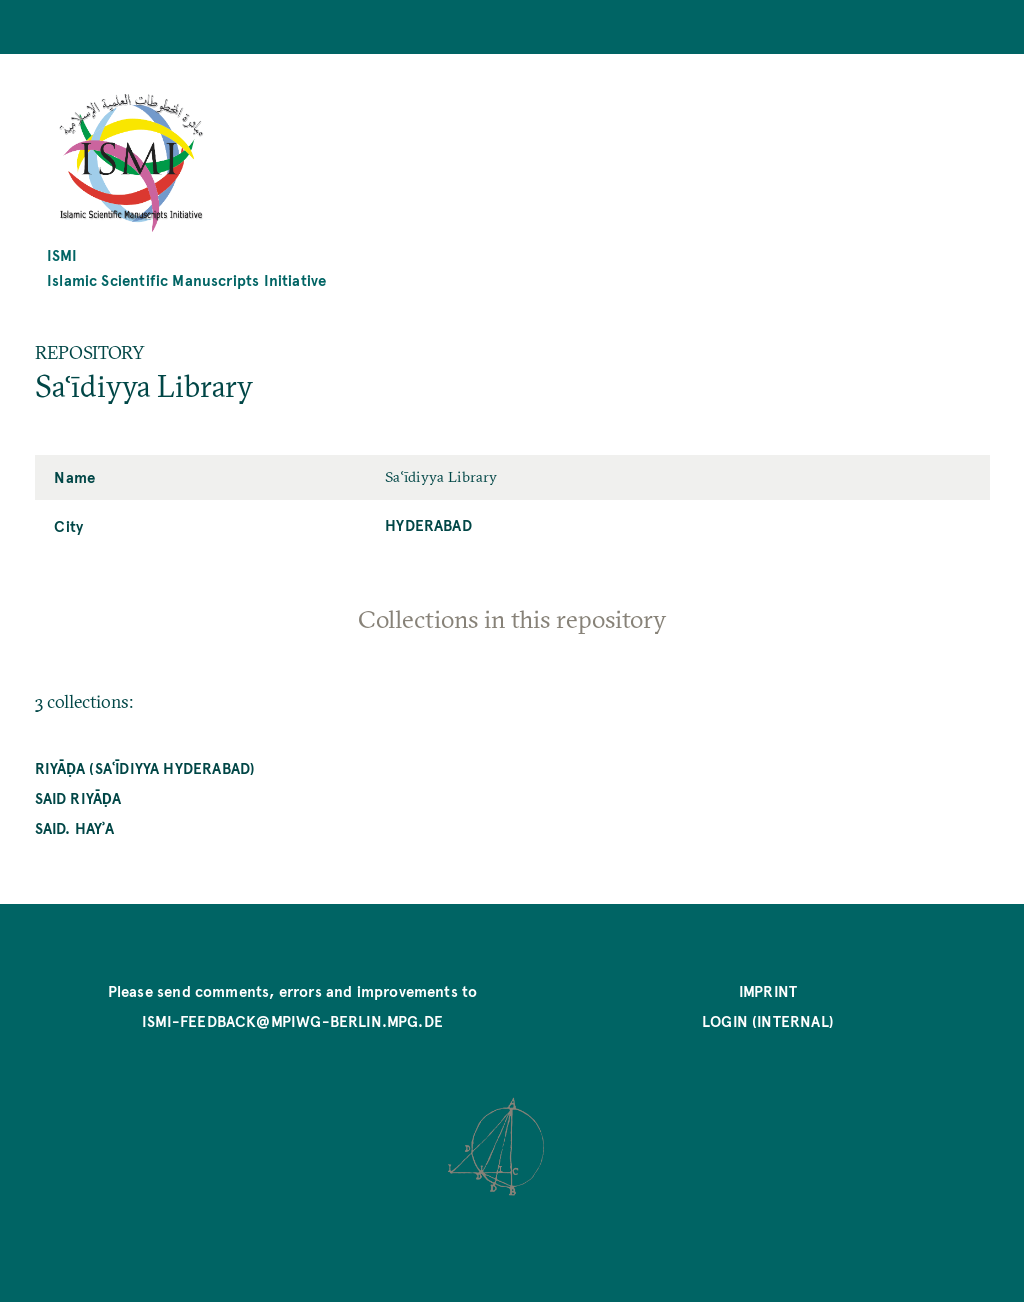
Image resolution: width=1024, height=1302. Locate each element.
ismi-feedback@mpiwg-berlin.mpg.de (292, 1020)
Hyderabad (428, 524)
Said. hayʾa (75, 827)
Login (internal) (768, 1020)
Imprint (768, 990)
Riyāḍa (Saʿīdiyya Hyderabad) (145, 767)
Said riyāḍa (78, 797)
